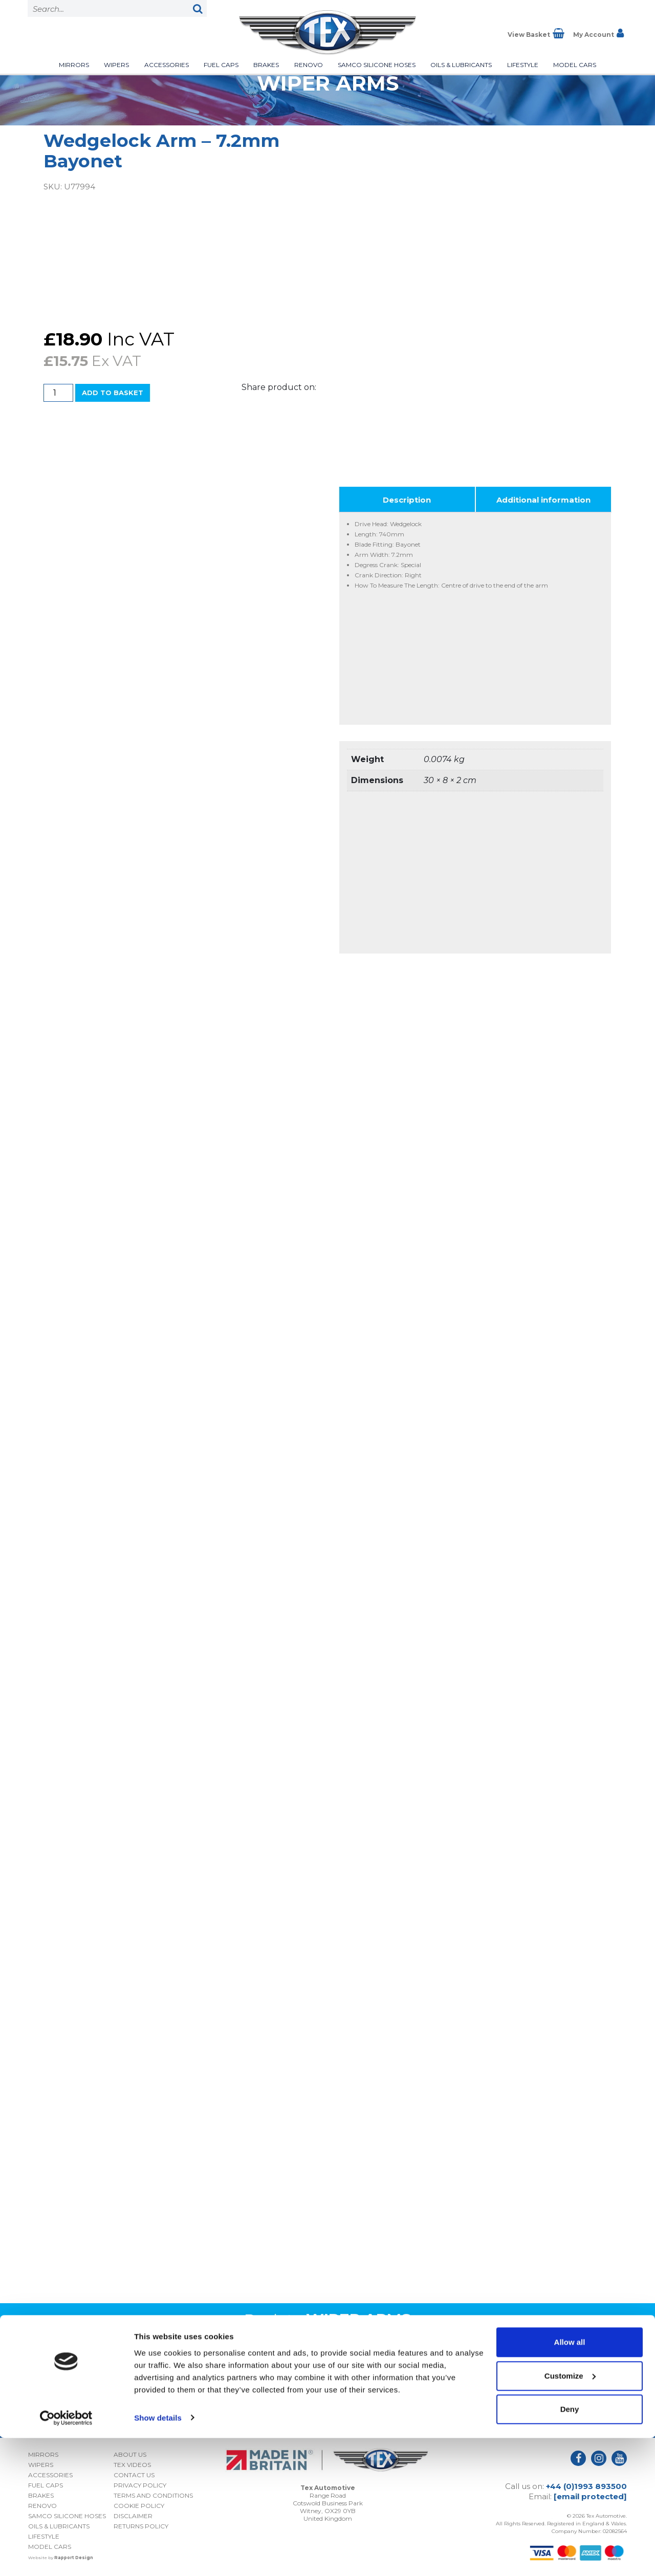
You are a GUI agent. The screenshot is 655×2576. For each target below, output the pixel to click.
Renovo (308, 65)
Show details (158, 2555)
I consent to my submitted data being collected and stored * (534, 2384)
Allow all (569, 2480)
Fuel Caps (221, 65)
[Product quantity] (58, 393)
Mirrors (74, 65)
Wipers (116, 65)
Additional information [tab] (543, 500)
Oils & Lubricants (461, 65)
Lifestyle (522, 65)
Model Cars (574, 65)
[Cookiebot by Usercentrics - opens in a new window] (66, 2556)
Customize (570, 2513)
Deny (569, 2547)
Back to (327, 2319)
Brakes (266, 65)
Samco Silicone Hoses (377, 65)
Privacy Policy (561, 2402)
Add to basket (112, 392)
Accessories (166, 65)
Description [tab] (407, 500)
